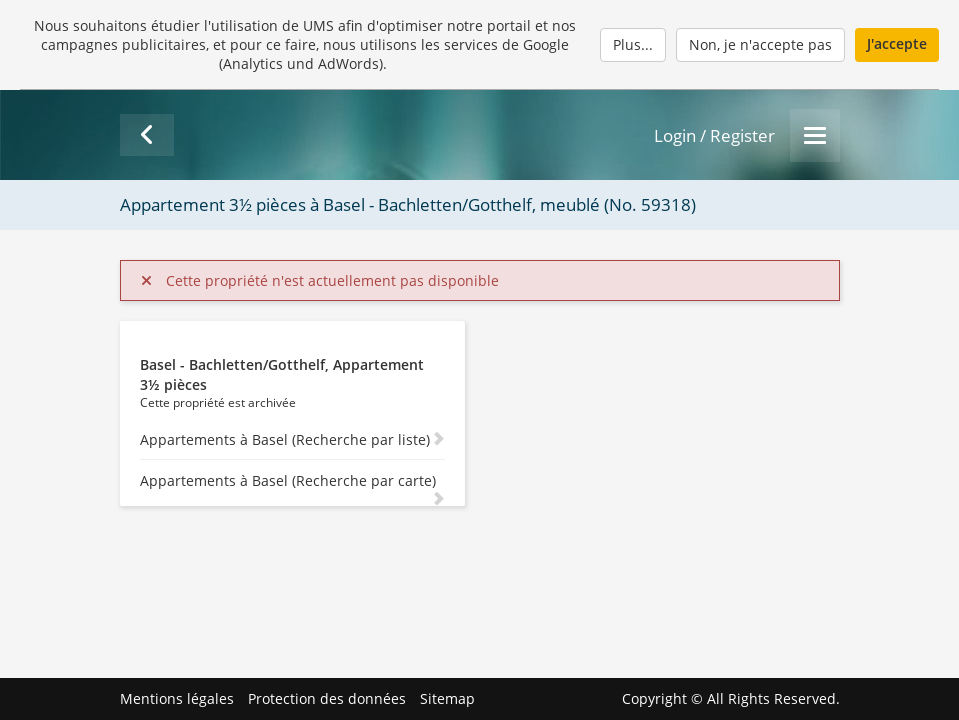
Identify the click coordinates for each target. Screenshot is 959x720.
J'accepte (897, 43)
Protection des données (327, 698)
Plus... (633, 44)
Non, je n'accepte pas (760, 44)
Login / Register (714, 135)
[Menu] (815, 135)
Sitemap (447, 698)
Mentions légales (177, 698)
